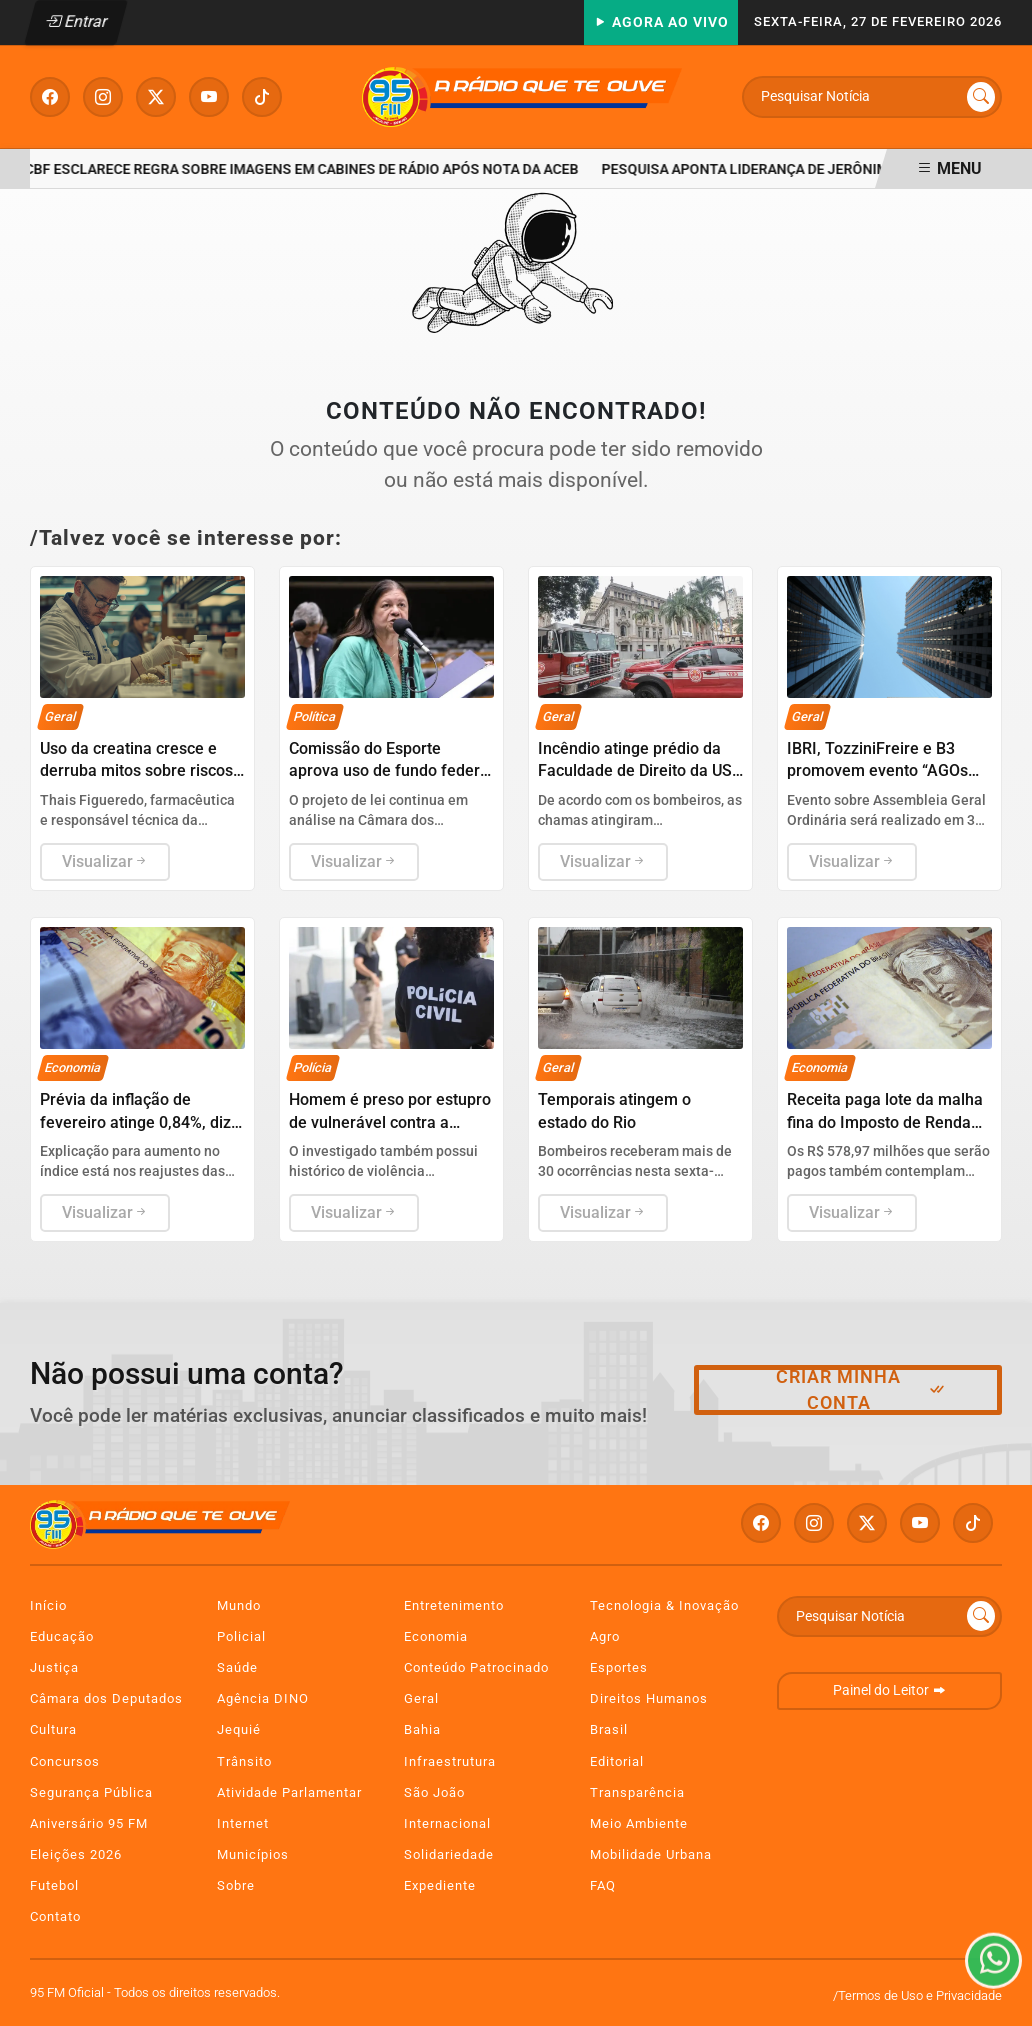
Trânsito (244, 1761)
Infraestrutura (450, 1761)
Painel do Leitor (889, 1690)
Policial (241, 1636)
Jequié (239, 1729)
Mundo (239, 1605)
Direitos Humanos (649, 1698)
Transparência (637, 1792)
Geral (421, 1698)
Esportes (619, 1667)
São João (434, 1792)
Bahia (422, 1729)
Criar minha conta (861, 1390)
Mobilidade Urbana (651, 1854)
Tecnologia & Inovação (664, 1605)
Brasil (609, 1729)
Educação (62, 1636)
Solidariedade (449, 1854)
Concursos (65, 1761)
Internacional (447, 1823)
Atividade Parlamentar (289, 1792)
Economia (436, 1636)
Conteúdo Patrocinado (476, 1667)
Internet (243, 1823)
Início (48, 1605)
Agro (605, 1636)
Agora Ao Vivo (661, 22)
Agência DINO (263, 1698)
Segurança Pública (91, 1792)
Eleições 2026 (76, 1854)
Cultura (53, 1729)
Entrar (76, 21)
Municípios (253, 1854)
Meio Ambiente (639, 1823)
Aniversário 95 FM (89, 1823)
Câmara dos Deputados (106, 1698)
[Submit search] (981, 97)
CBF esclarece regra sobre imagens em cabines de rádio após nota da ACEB (305, 169)
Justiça (54, 1667)
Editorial (617, 1761)
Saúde (237, 1667)
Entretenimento (454, 1605)
